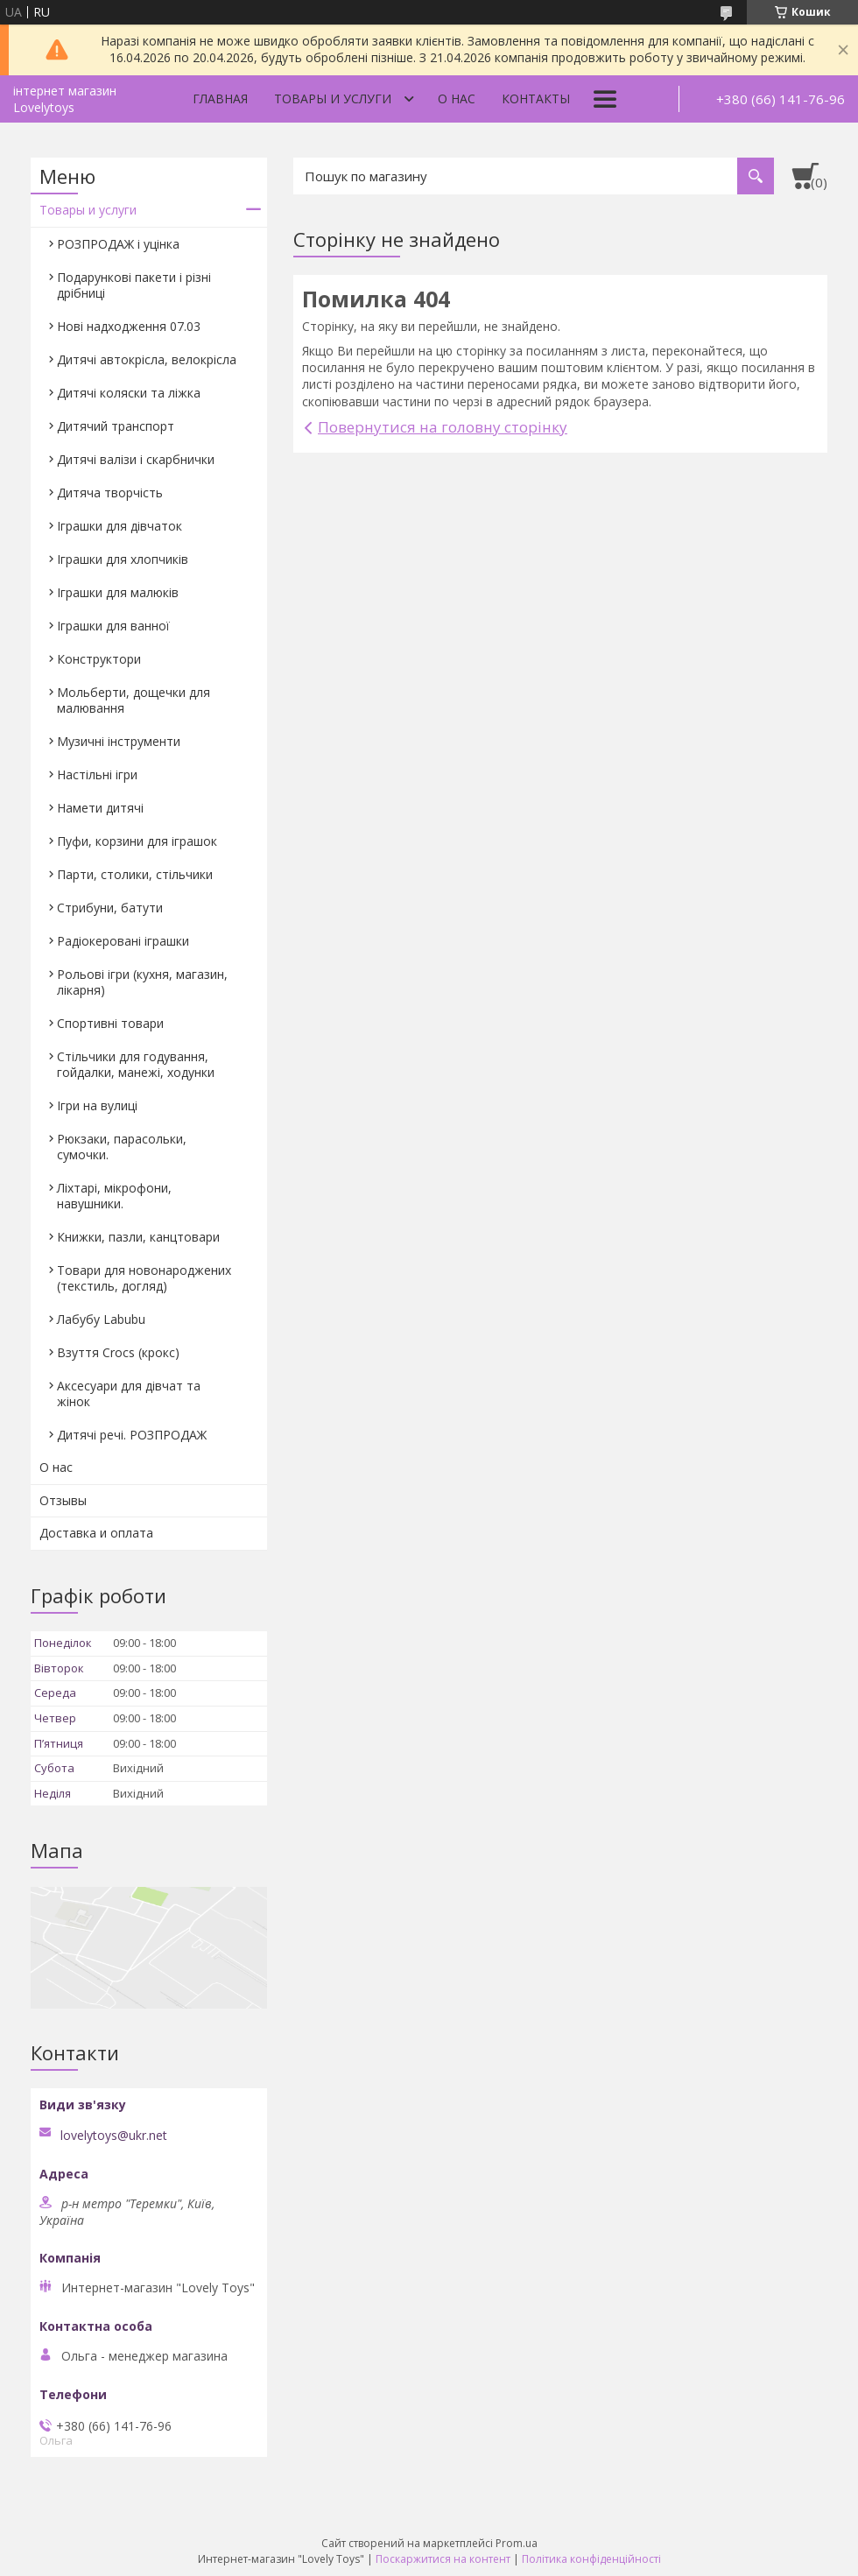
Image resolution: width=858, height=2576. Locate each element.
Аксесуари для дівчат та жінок (128, 1393)
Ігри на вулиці (97, 1105)
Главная (220, 98)
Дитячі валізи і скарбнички (135, 459)
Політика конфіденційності (591, 2558)
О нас (456, 98)
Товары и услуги (332, 98)
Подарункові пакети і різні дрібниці (134, 285)
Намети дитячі (100, 807)
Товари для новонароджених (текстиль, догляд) (144, 1278)
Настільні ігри (97, 774)
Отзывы (63, 1500)
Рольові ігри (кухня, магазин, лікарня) (142, 982)
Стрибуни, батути (110, 907)
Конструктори (99, 659)
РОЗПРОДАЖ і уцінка (118, 244)
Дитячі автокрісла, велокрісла (146, 359)
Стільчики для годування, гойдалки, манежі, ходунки (135, 1064)
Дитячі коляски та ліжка (128, 392)
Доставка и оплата (96, 1532)
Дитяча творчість (110, 492)
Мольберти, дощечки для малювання (133, 700)
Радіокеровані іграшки (123, 941)
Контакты (536, 98)
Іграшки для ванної (113, 625)
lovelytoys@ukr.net (113, 2135)
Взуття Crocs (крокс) (118, 1352)
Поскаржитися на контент (443, 2558)
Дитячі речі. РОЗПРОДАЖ (132, 1434)
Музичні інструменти (118, 741)
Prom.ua (517, 2543)
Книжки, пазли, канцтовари (138, 1236)
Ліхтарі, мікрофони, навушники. (114, 1195)
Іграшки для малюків (118, 592)
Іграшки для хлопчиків (122, 559)
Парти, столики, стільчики (135, 874)
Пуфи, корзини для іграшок (137, 841)
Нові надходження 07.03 (128, 326)
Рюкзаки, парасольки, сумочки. (121, 1146)
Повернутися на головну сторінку (442, 427)
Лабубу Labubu (101, 1319)
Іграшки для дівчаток (119, 525)
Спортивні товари (110, 1023)
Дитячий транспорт (115, 426)
